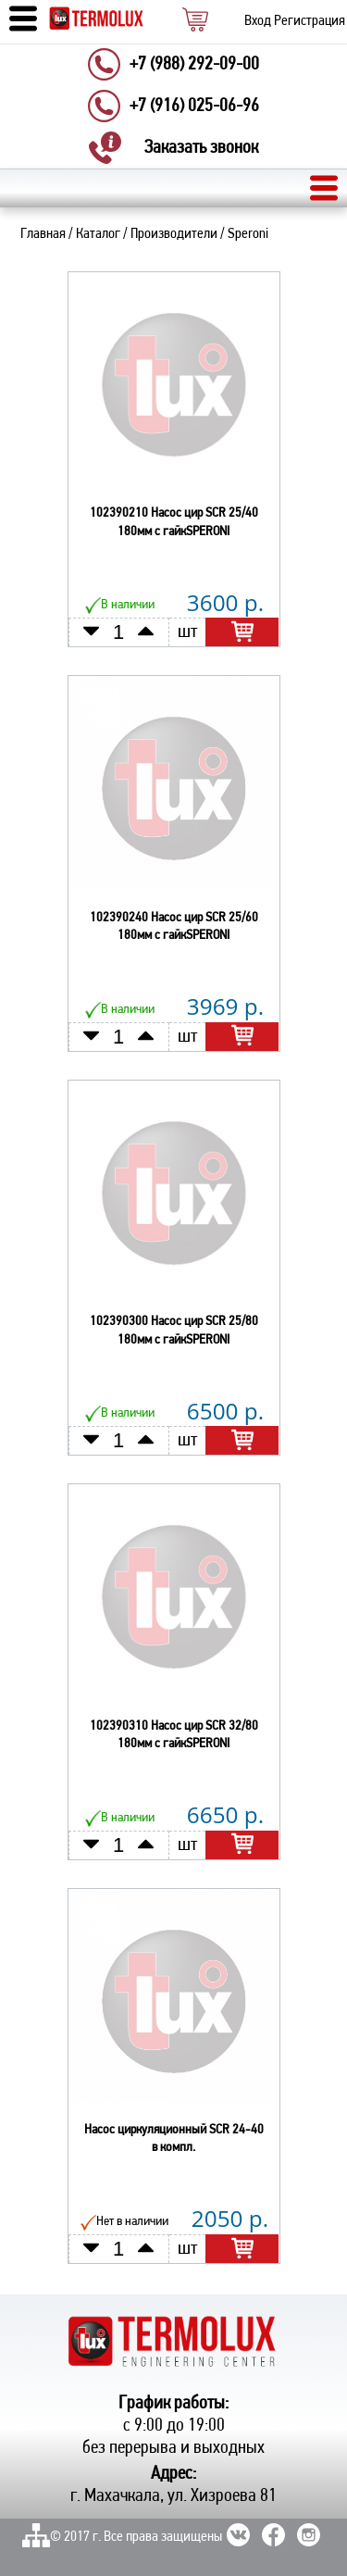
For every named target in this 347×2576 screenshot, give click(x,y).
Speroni (248, 234)
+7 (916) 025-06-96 (194, 106)
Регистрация (309, 21)
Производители (173, 234)
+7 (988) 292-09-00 (194, 65)
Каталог (98, 234)
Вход (257, 21)
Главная (43, 234)
